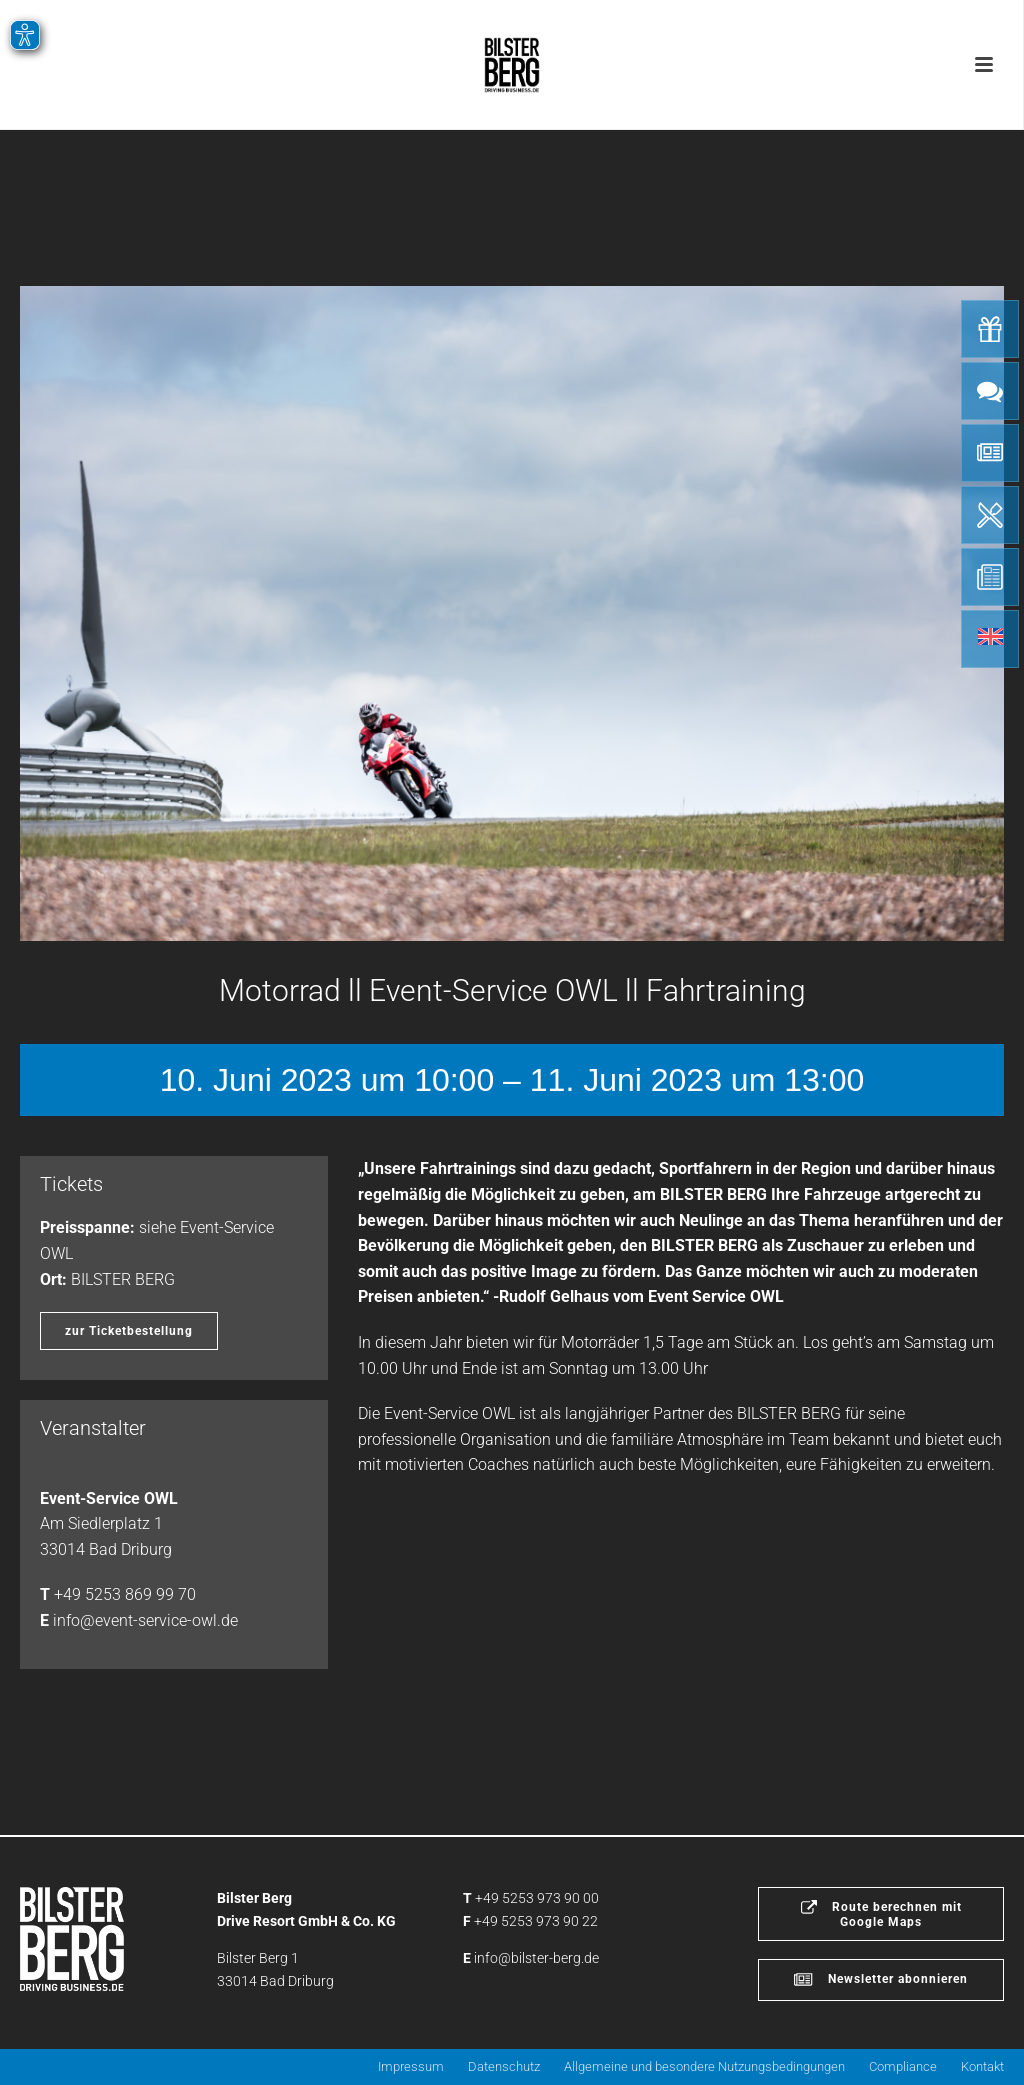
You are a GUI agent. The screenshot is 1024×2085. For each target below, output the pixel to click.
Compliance (903, 2066)
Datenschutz (504, 2066)
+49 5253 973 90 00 (537, 1898)
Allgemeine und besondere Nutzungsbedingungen (704, 2066)
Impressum (411, 2066)
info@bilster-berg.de (536, 1958)
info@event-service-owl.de (145, 1620)
